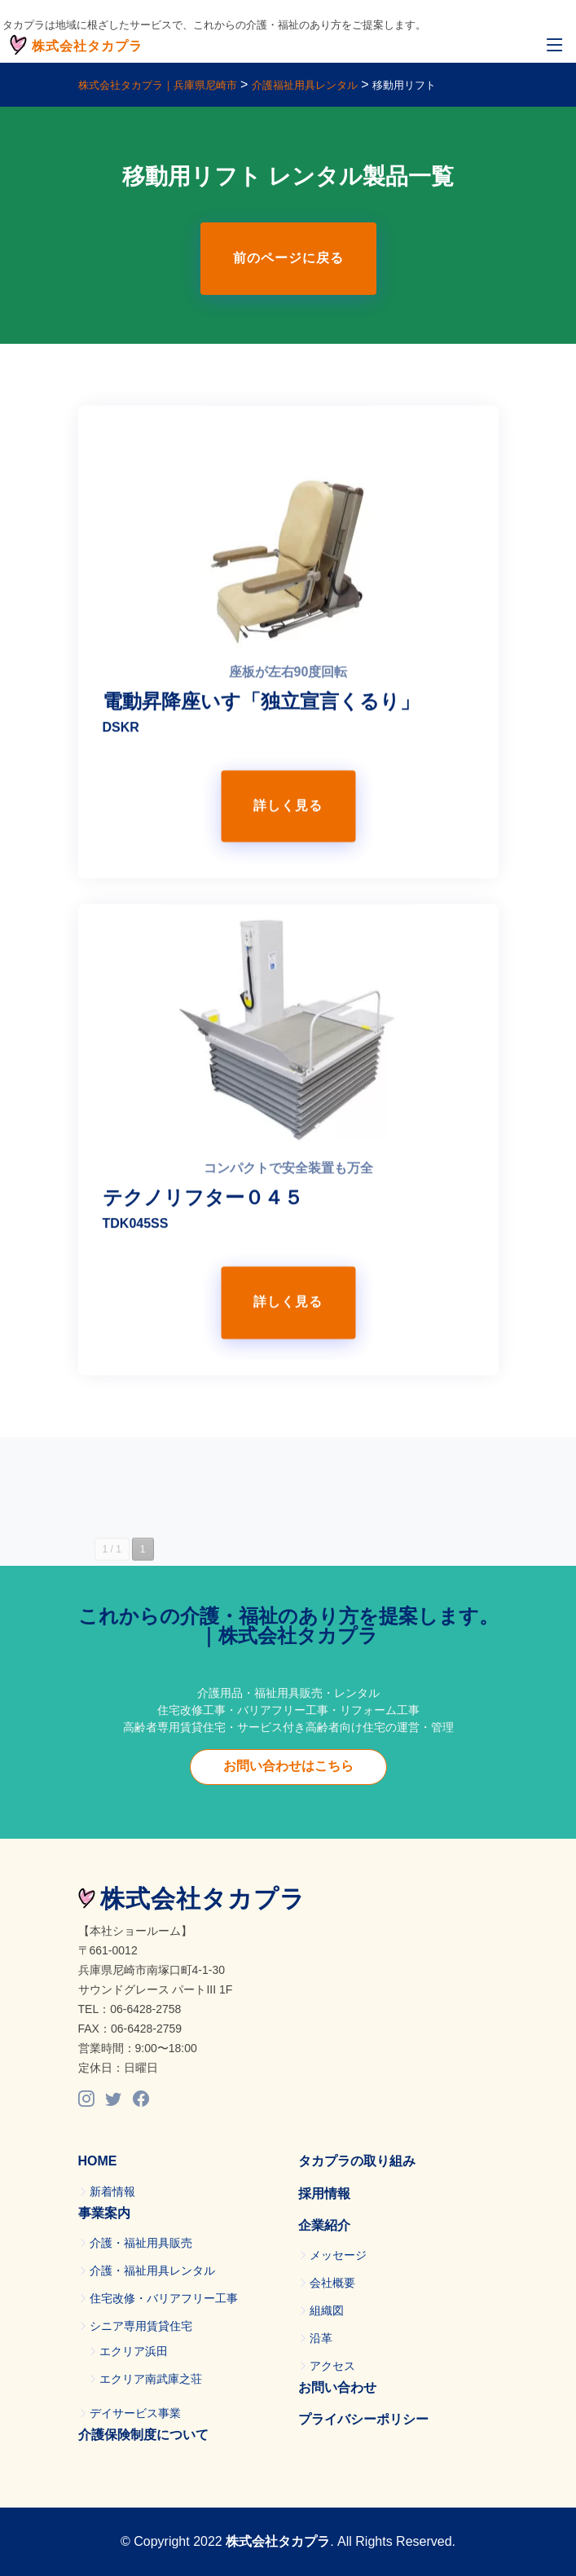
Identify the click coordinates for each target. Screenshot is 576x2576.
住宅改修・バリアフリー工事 (164, 2298)
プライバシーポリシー (363, 2419)
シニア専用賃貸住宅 (141, 2326)
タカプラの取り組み (357, 2161)
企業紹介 (324, 2225)
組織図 (327, 2310)
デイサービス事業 (135, 2413)
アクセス (332, 2366)
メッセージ (338, 2255)
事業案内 (104, 2213)
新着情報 (112, 2191)
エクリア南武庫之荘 (150, 2379)
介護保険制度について (143, 2435)
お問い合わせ (337, 2387)
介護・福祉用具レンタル (152, 2270)
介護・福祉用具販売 (141, 2243)
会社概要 (332, 2282)
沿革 (321, 2338)
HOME (97, 2161)
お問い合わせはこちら (288, 1766)
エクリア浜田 (133, 2351)
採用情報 (324, 2193)
